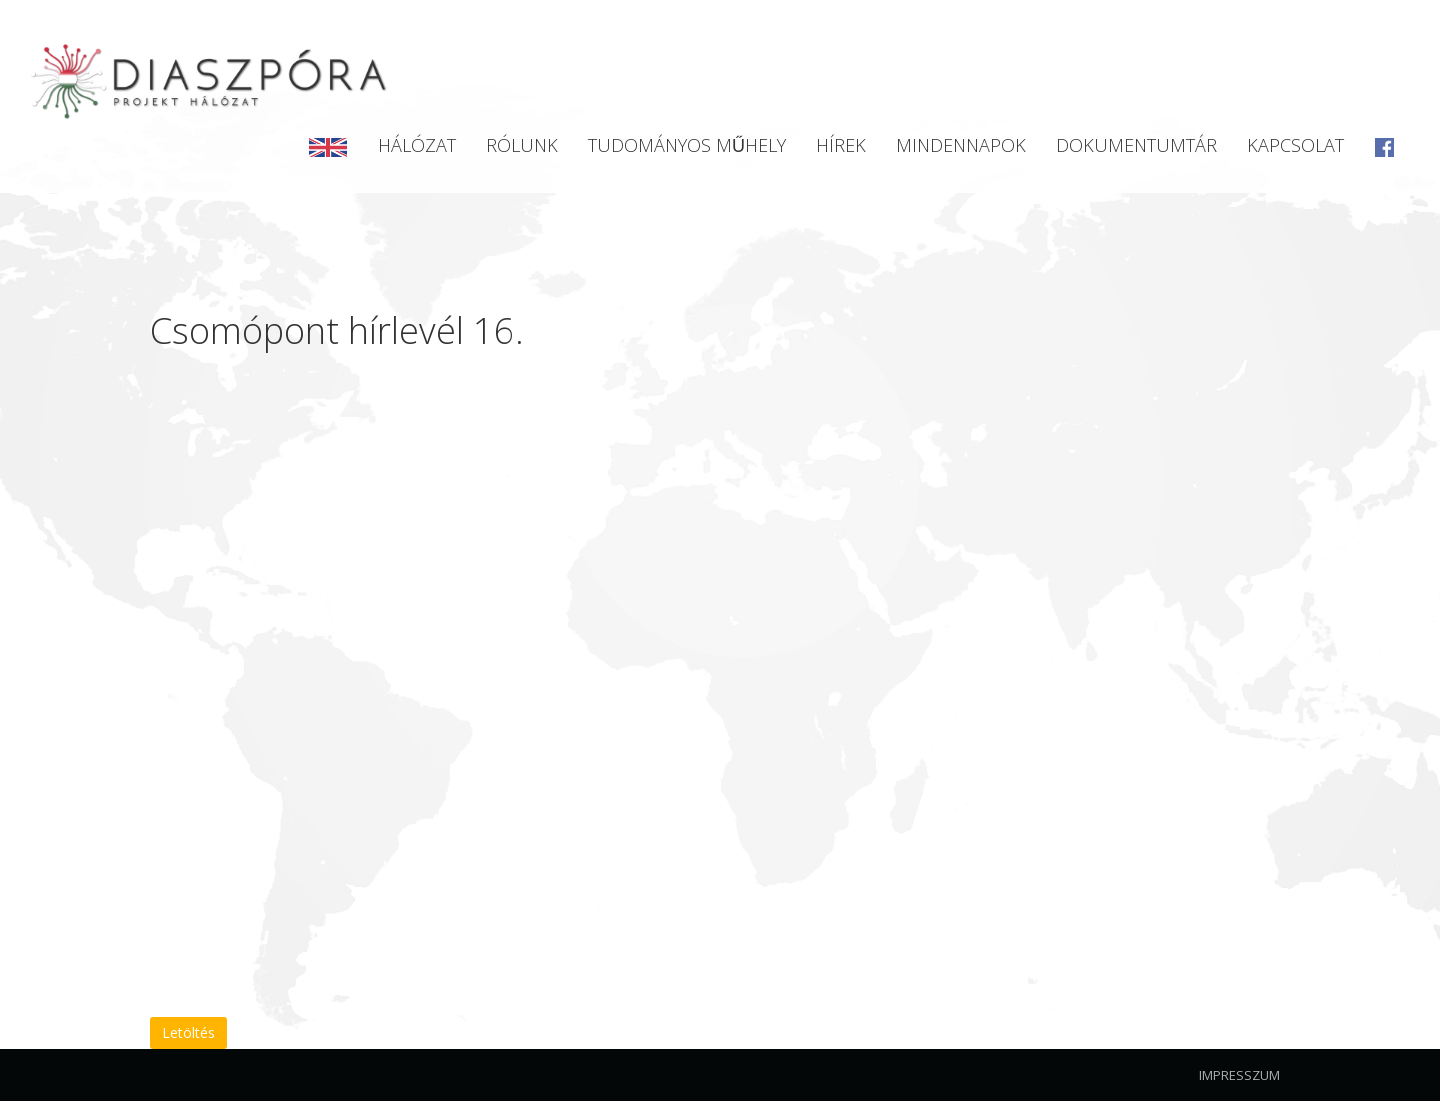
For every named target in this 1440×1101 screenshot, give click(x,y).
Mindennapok (961, 145)
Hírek (841, 145)
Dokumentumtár (1136, 145)
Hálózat (417, 145)
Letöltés (188, 1032)
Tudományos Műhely (687, 145)
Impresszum (1239, 1075)
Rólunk (522, 145)
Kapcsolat (1295, 145)
